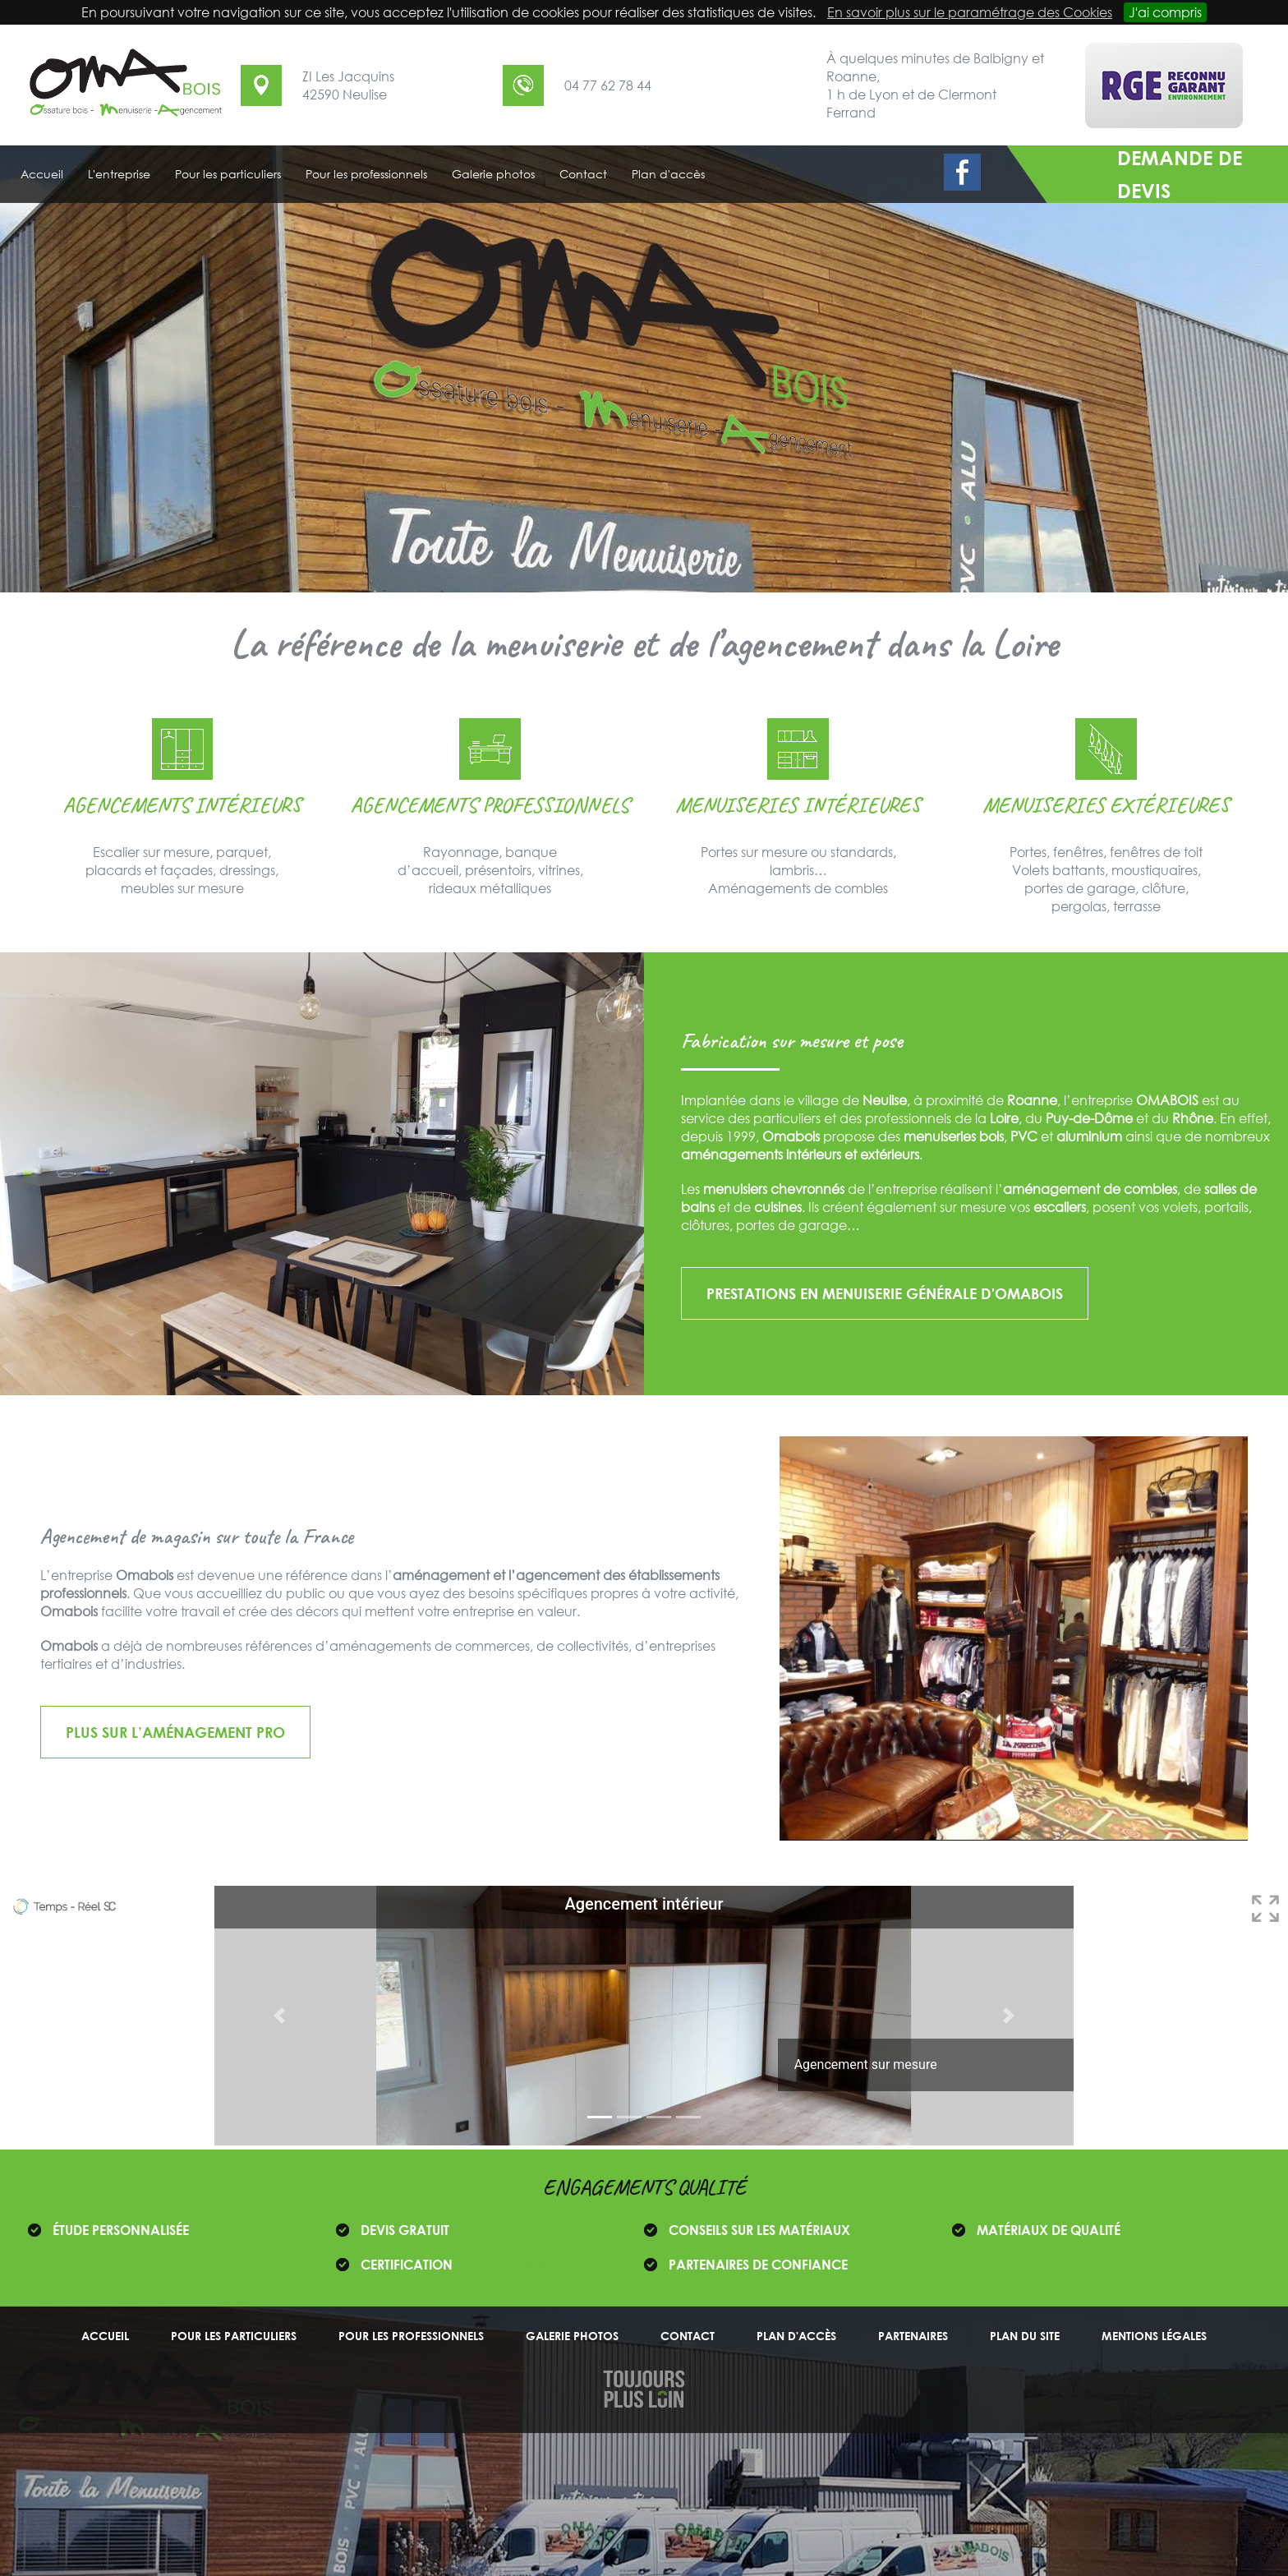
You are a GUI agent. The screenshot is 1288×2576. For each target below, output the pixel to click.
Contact (687, 2336)
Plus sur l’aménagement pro (175, 1732)
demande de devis (1179, 173)
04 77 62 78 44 (607, 85)
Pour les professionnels (411, 2336)
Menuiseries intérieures (798, 804)
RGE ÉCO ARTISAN (511, 2264)
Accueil (105, 2336)
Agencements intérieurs (182, 804)
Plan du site (1025, 2336)
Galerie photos (572, 2336)
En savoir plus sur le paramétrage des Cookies (969, 12)
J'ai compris (1165, 12)
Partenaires (913, 2336)
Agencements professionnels (490, 804)
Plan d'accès (796, 2336)
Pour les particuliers (234, 2336)
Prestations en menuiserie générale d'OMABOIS (884, 1293)
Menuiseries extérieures (1106, 804)
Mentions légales (1154, 2336)
